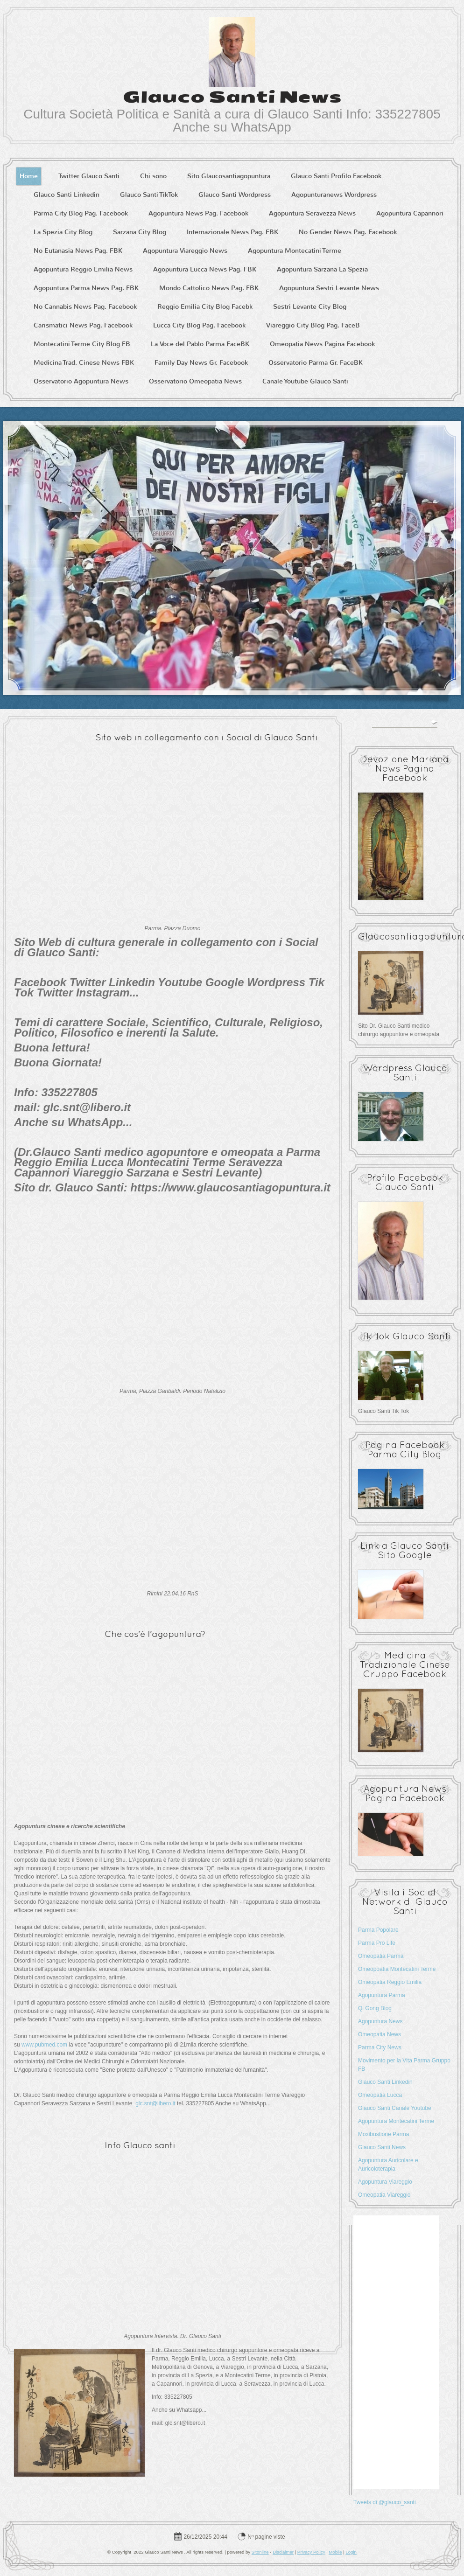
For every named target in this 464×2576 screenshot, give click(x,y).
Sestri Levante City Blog (309, 306)
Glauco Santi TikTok (149, 194)
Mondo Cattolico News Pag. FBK (209, 288)
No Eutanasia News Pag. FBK (78, 250)
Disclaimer (283, 2552)
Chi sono (153, 176)
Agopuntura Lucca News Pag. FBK (204, 269)
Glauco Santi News (232, 97)
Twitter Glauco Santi (89, 176)
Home (29, 176)
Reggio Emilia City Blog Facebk (205, 306)
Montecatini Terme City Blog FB (82, 344)
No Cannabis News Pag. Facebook (85, 306)
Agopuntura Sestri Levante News (329, 288)
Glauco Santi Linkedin (66, 194)
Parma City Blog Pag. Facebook (81, 213)
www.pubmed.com (44, 2044)
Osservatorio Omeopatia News (195, 381)
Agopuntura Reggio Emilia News (83, 269)
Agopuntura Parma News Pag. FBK (86, 288)
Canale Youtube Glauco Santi (305, 381)
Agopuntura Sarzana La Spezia (322, 269)
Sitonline (260, 2552)
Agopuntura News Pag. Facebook (198, 213)
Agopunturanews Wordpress (334, 194)
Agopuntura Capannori (409, 213)
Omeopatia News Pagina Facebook (322, 344)
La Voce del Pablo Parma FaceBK (200, 344)
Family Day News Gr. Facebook (201, 362)
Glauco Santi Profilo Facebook (336, 176)
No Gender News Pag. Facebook (348, 232)
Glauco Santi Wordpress (234, 194)
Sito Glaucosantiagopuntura (228, 176)
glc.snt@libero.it (155, 2103)
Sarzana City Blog (139, 232)
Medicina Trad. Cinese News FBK (84, 362)
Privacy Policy (311, 2552)
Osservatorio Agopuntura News (81, 381)
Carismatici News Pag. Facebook (83, 325)
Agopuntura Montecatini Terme (294, 250)
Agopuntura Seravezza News (312, 213)
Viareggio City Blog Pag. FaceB (313, 325)
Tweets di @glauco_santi (384, 2502)
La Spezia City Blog (63, 232)
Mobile (335, 2552)
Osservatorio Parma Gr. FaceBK (315, 362)
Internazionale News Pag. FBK (232, 232)
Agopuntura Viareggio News (185, 250)
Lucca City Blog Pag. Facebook (199, 325)
